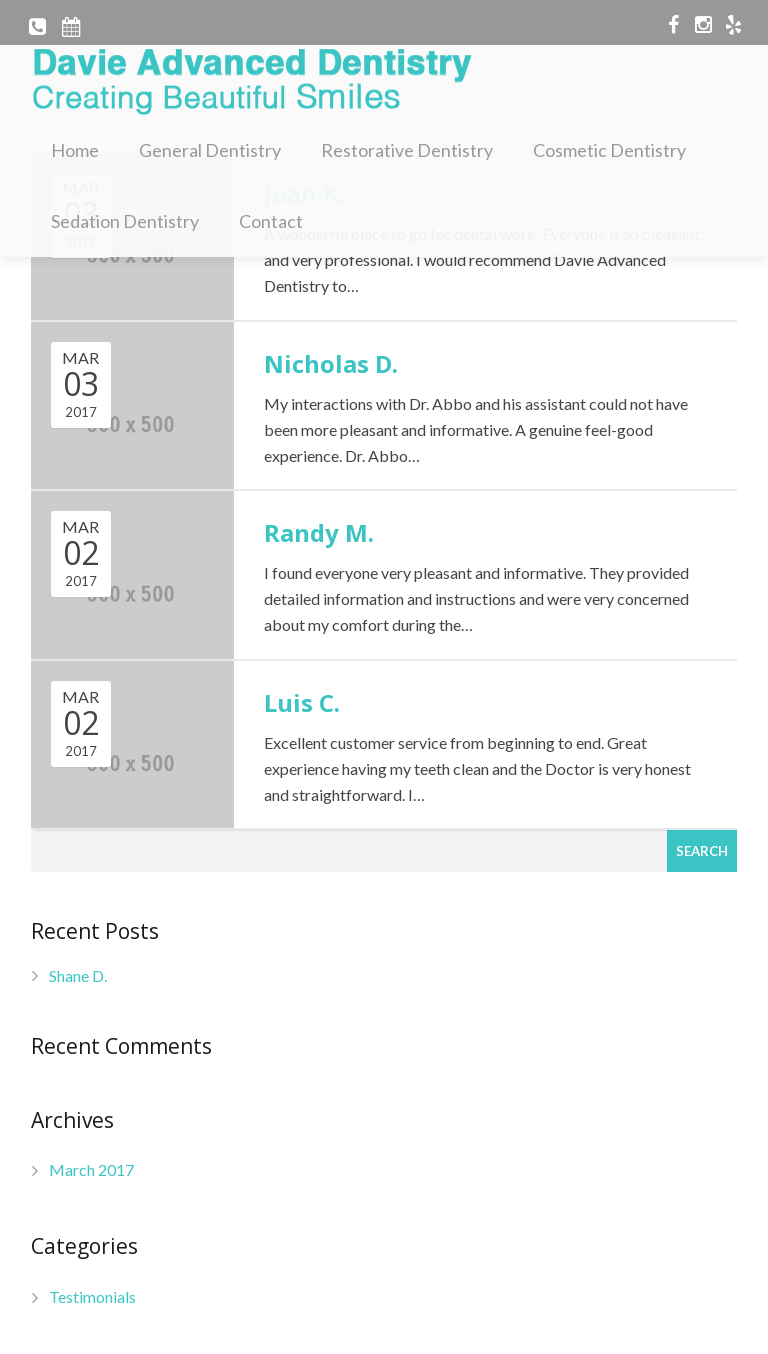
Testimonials (92, 1296)
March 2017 (91, 1169)
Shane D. (78, 975)
